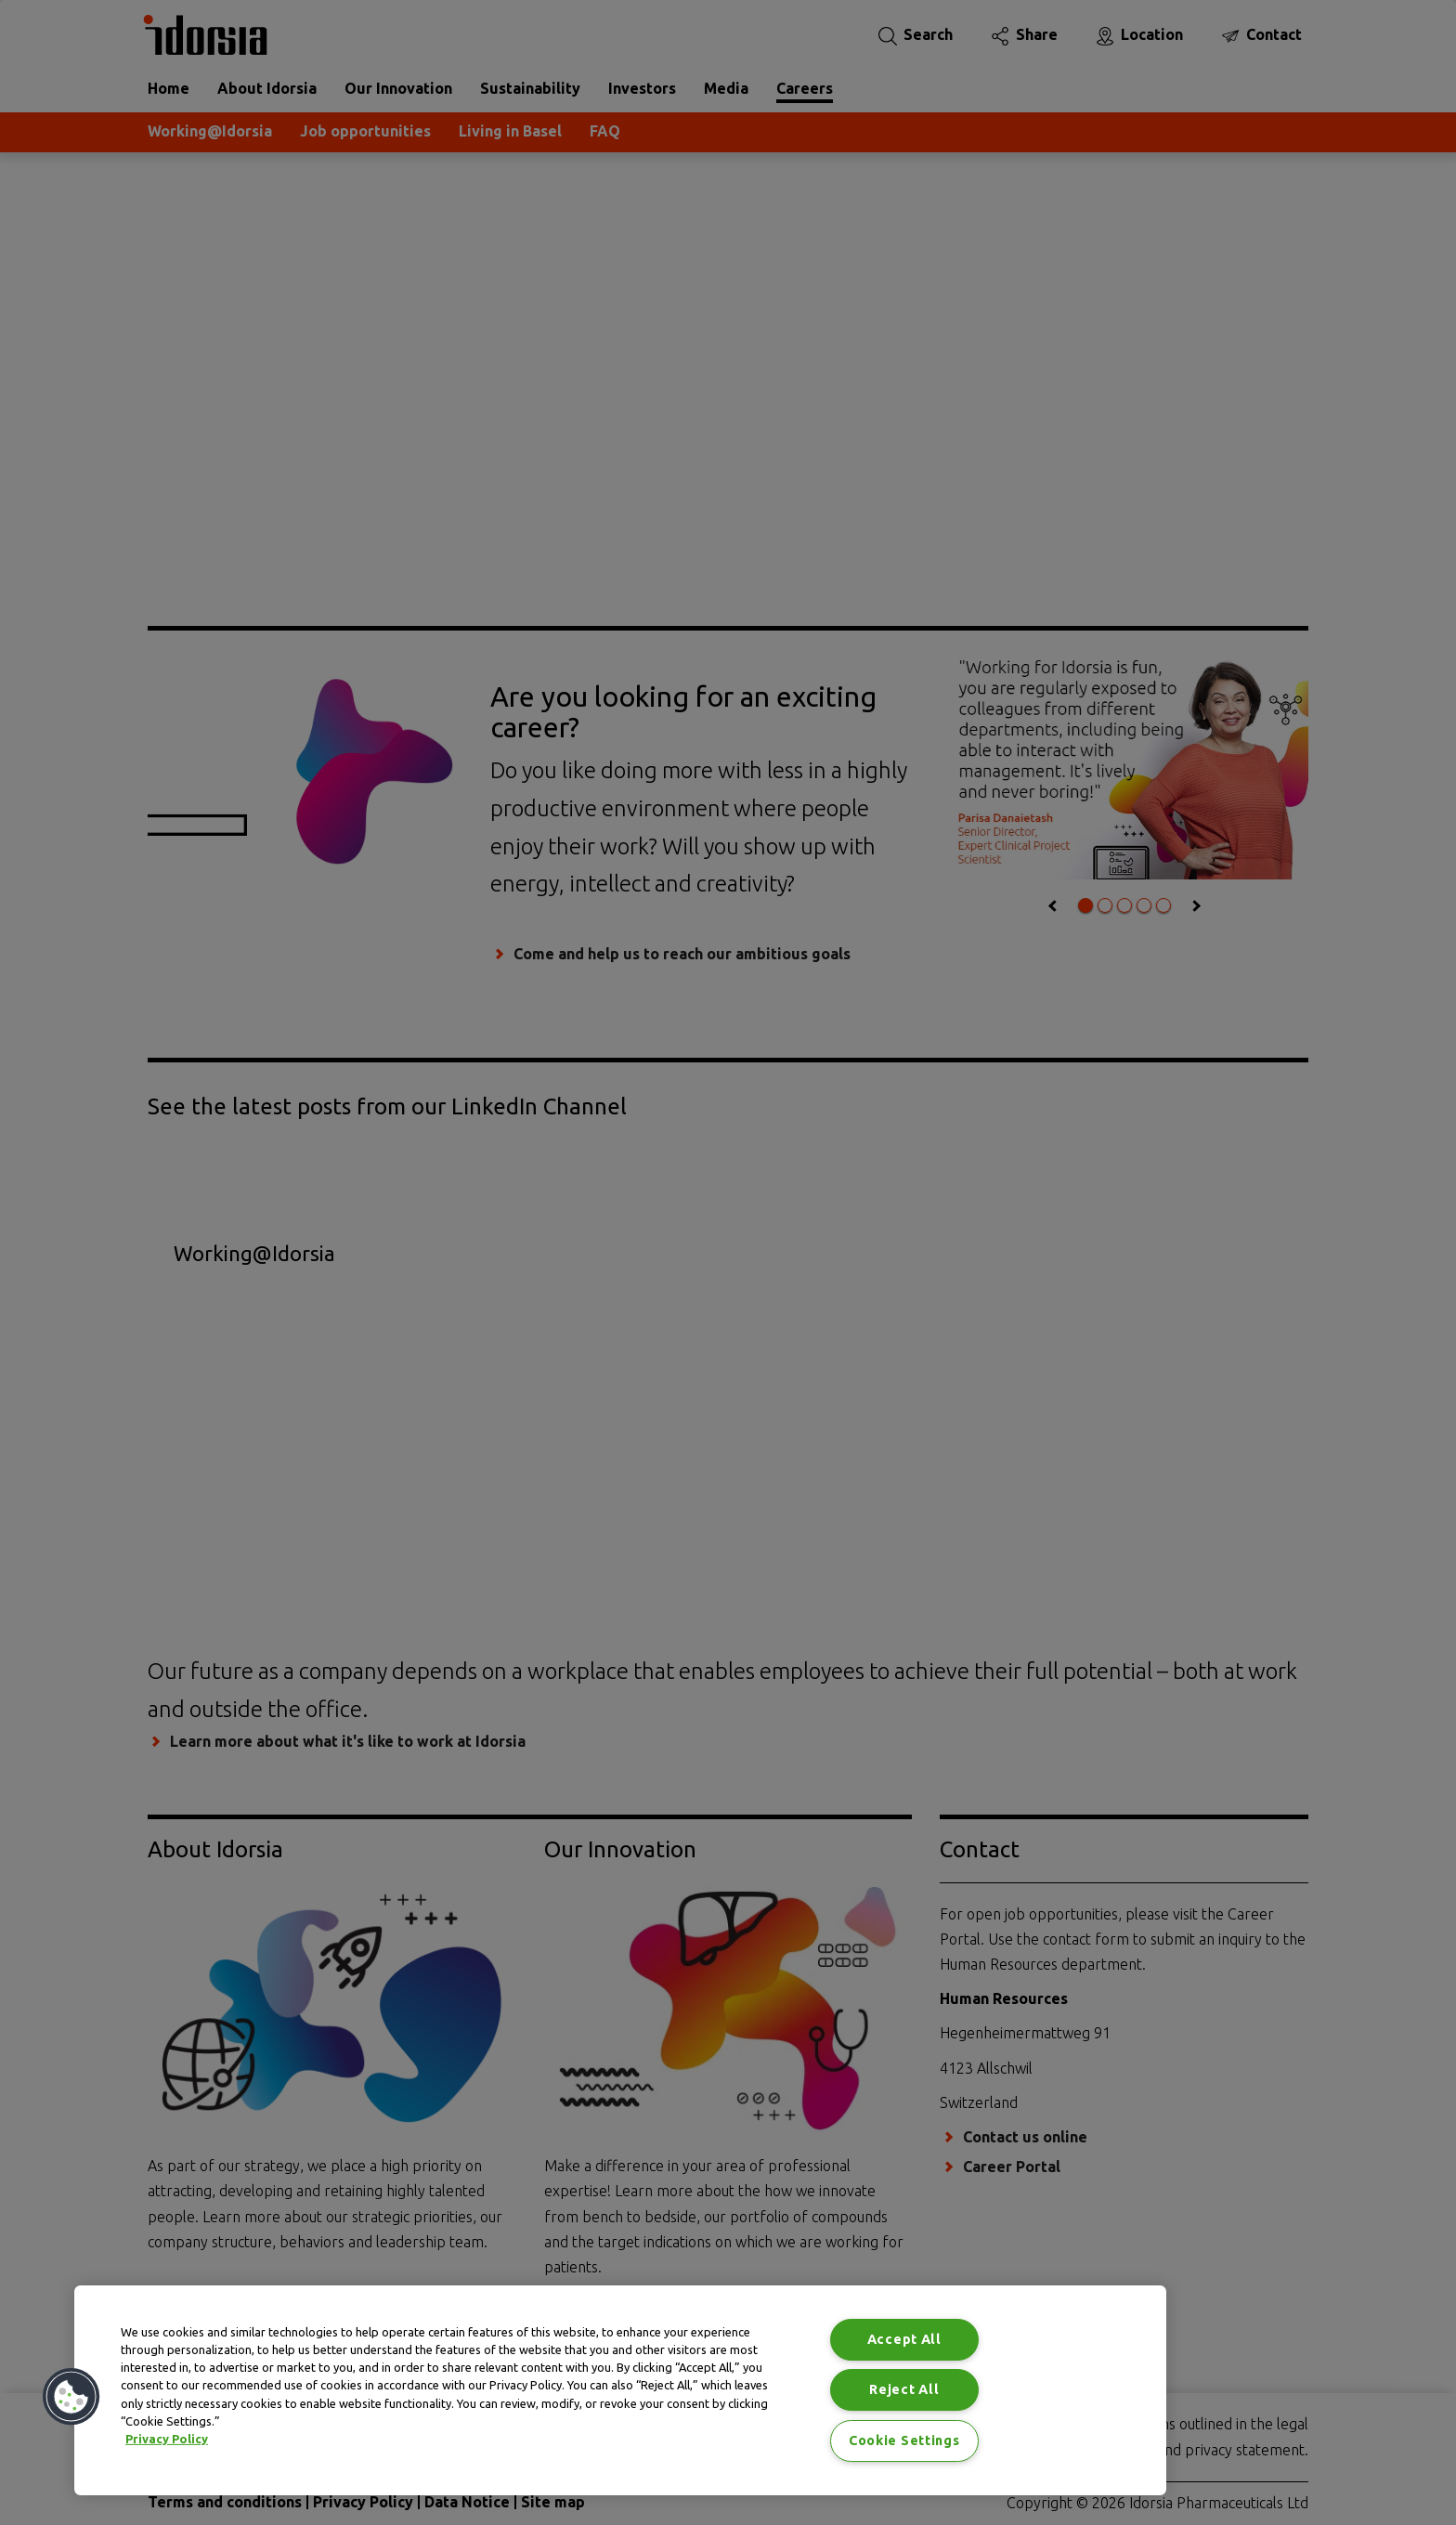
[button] (71, 2397)
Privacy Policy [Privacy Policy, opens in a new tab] (166, 2438)
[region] (620, 2390)
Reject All (904, 2389)
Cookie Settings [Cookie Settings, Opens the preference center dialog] (904, 2440)
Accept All (904, 2339)
